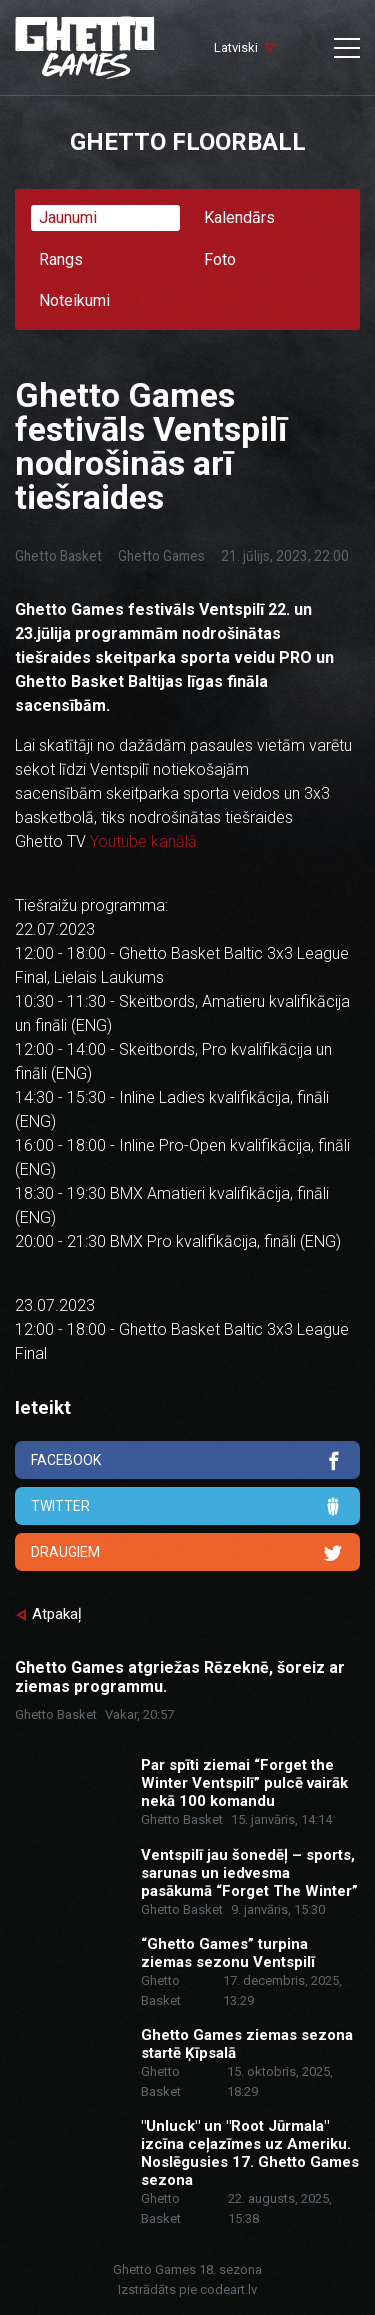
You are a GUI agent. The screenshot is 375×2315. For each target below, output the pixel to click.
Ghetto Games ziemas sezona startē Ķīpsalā (247, 2044)
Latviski (236, 47)
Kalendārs (239, 217)
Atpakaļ (57, 1614)
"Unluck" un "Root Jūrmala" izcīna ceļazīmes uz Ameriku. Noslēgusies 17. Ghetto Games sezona (250, 2153)
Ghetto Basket (58, 556)
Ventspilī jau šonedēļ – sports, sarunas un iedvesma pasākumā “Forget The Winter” (249, 1873)
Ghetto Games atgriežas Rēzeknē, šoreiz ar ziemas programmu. (180, 1677)
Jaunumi (68, 217)
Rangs (61, 259)
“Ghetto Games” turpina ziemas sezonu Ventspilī (228, 1953)
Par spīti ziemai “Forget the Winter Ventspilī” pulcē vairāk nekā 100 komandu (244, 1783)
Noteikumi (74, 300)
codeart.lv (228, 2289)
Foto (220, 259)
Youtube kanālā (143, 841)
